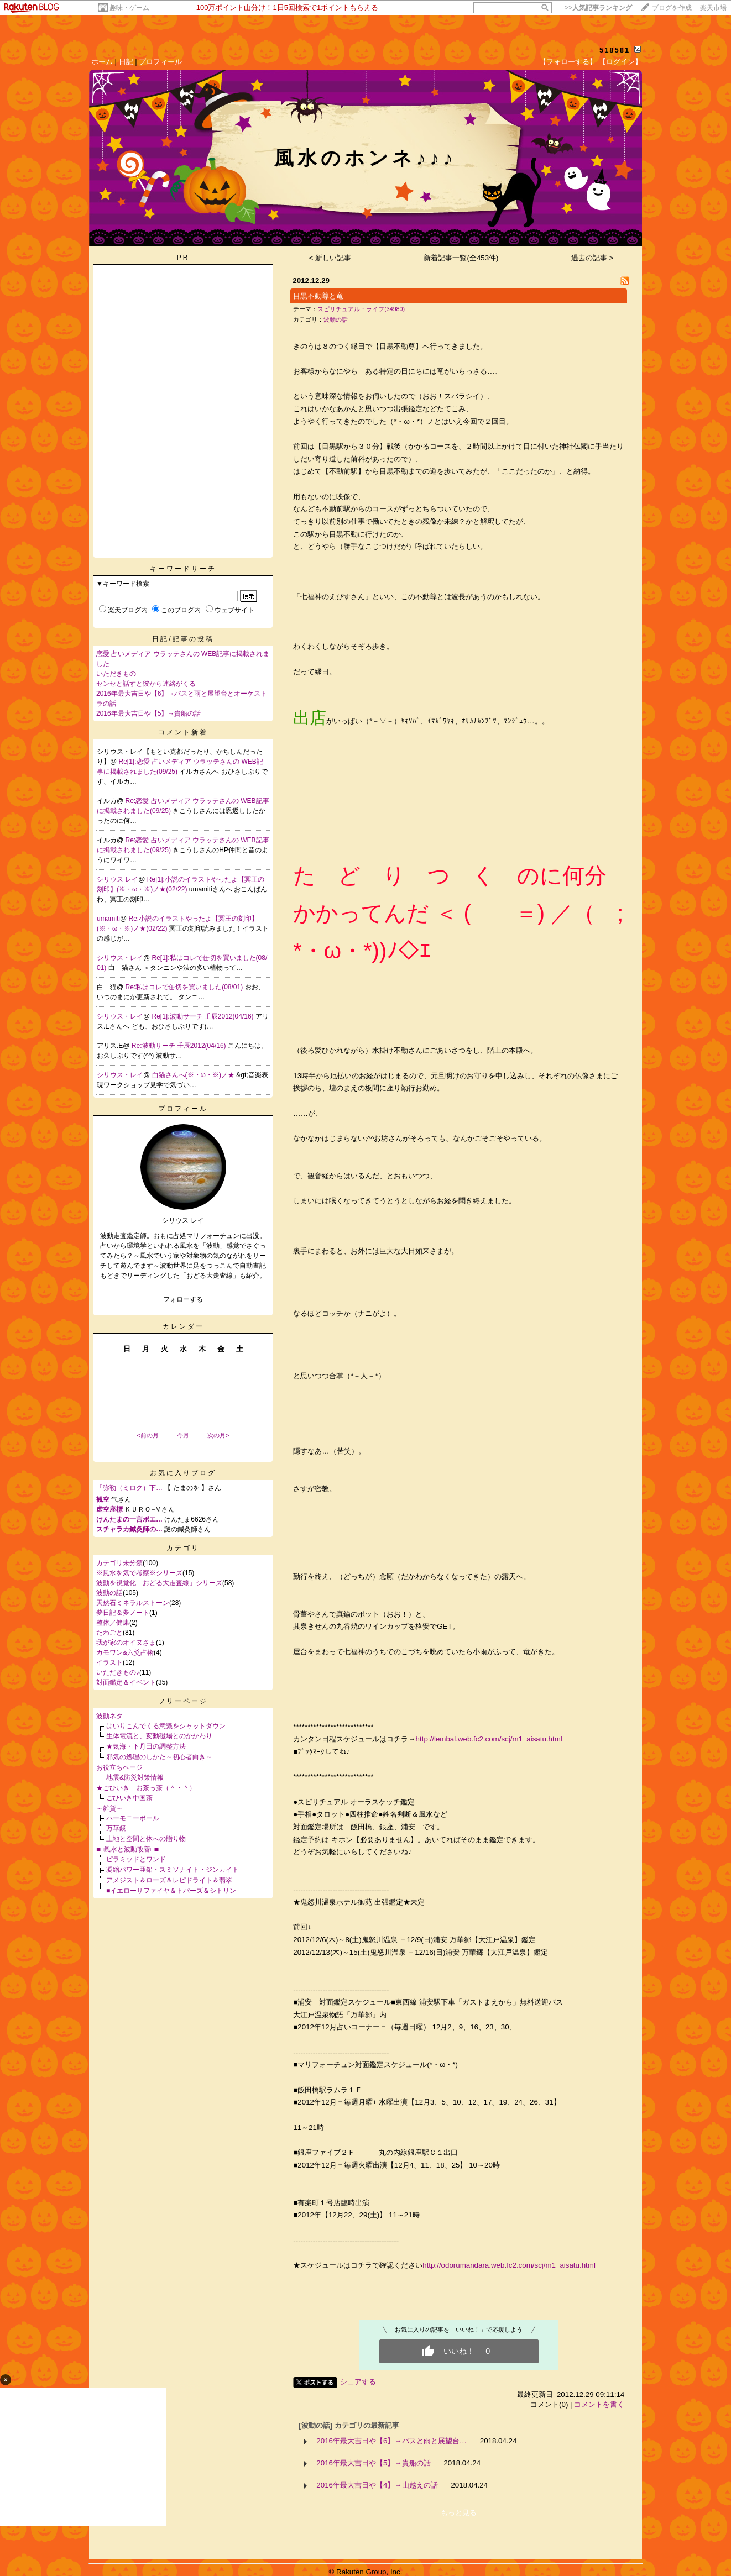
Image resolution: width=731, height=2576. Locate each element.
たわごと (109, 1632)
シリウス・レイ (120, 958)
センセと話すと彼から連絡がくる (146, 684)
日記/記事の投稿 (182, 639)
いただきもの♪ (117, 1672)
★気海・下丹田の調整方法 (146, 1746)
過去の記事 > (592, 258)
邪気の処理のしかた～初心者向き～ (159, 1757)
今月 (183, 1435)
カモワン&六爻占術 (125, 1652)
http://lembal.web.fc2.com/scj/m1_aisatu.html (489, 1739)
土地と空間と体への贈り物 (146, 1839)
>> (598, 8)
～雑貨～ (109, 1808)
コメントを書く (599, 2404)
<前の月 (147, 1435)
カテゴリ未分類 (119, 1563)
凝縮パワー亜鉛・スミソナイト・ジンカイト (172, 1870)
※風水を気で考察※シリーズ (139, 1573)
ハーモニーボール (132, 1818)
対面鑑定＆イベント (126, 1682)
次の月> (218, 1435)
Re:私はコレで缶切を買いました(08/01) (185, 987)
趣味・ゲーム (129, 8)
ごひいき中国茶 (129, 1798)
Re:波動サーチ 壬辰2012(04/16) (180, 1046)
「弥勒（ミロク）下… (129, 1488)
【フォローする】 (568, 61)
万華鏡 (116, 1828)
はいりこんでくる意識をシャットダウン (166, 1726)
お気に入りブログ (183, 1473)
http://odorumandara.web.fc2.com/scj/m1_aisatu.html (509, 2265)
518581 (614, 50)
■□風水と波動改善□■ (127, 1849)
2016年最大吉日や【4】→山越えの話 (376, 2485)
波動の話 (109, 1593)
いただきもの (116, 674)
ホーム (102, 61)
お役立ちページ (119, 1767)
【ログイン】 (620, 61)
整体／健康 (112, 1623)
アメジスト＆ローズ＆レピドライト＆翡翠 (169, 1880)
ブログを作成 (672, 8)
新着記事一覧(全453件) (461, 258)
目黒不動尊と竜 (318, 296)
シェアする (358, 2382)
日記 (126, 61)
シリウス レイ (117, 879)
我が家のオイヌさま (126, 1642)
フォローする (183, 1299)
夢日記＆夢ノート (122, 1613)
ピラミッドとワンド (136, 1859)
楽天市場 (713, 8)
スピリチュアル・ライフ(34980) (361, 309)
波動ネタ (109, 1716)
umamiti (108, 918)
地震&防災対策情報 (135, 1777)
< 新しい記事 (330, 258)
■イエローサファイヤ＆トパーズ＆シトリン (171, 1891)
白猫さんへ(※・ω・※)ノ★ (194, 1075)
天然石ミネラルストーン (132, 1603)
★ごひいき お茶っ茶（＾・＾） (146, 1788)
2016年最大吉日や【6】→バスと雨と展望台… (391, 2441)
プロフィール (160, 61)
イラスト (109, 1662)
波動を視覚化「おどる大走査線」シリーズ (159, 1583)
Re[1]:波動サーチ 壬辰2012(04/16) (203, 1016)
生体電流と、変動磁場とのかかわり (159, 1736)
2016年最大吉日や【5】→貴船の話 (148, 713)
